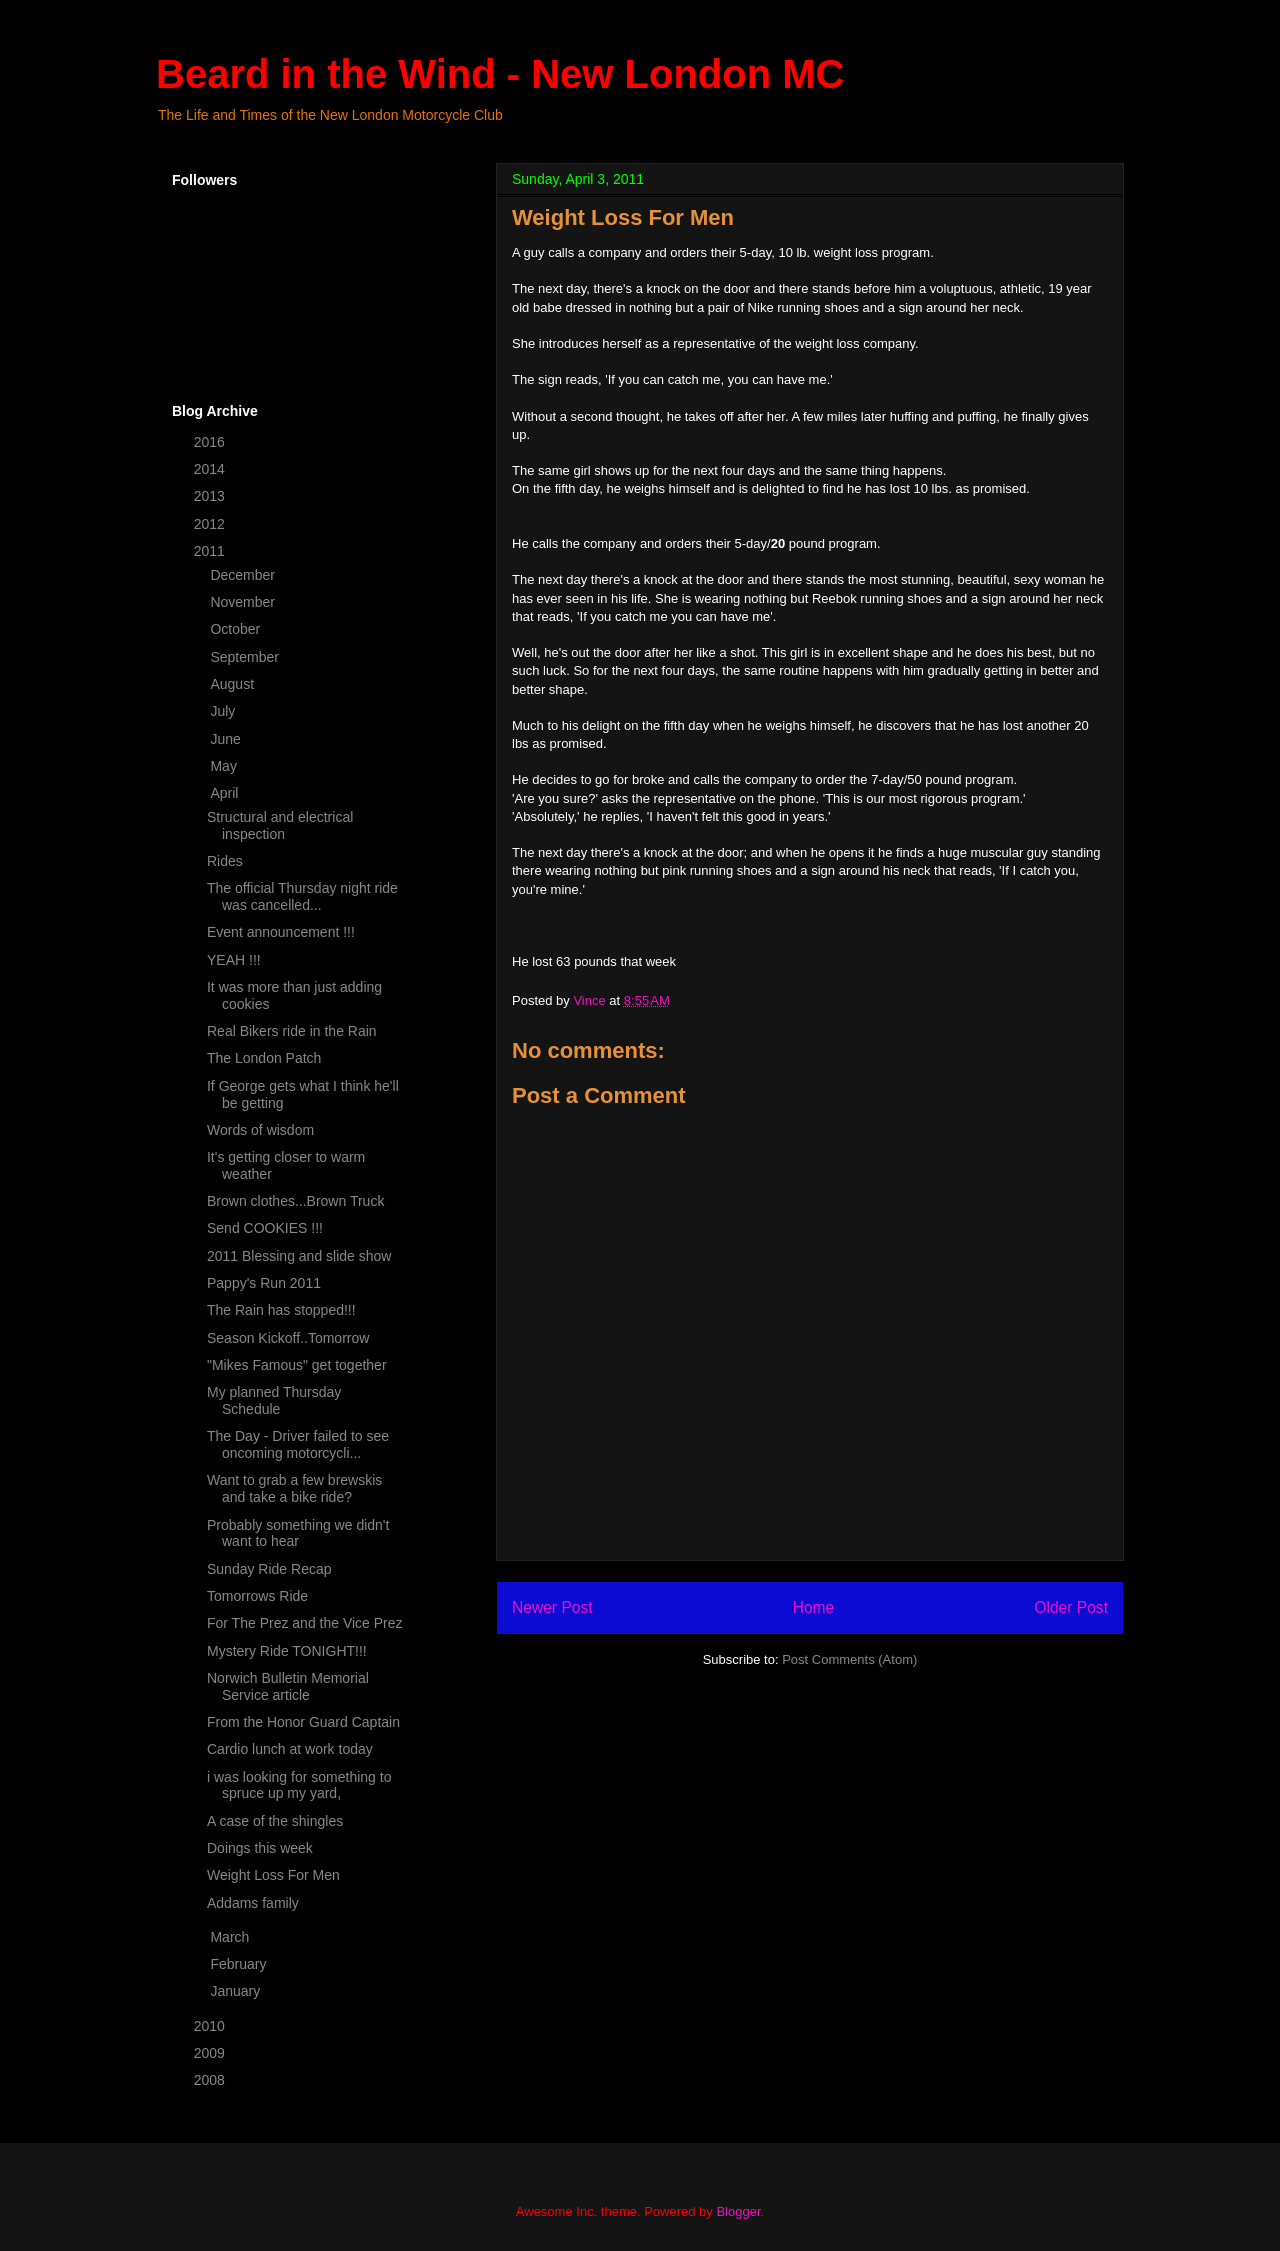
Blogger (738, 2211)
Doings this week (260, 1848)
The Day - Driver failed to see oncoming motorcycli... (298, 1444)
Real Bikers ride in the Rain (292, 1031)
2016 (211, 442)
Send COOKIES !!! (265, 1228)
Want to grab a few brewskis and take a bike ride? (294, 1488)
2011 (211, 551)
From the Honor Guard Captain (303, 1722)
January (237, 1991)
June (227, 739)
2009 (211, 2053)
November (244, 602)
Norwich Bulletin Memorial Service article (288, 1686)
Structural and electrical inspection (280, 825)
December (244, 575)
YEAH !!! (234, 960)
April (226, 793)
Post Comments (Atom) (849, 1659)
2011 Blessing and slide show (299, 1256)
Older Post (1071, 1607)
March (231, 1937)
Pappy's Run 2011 (264, 1283)
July (224, 711)
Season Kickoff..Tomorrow (288, 1338)
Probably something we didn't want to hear (298, 1533)
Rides (225, 861)
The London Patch (264, 1058)
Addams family (253, 1903)
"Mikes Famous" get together (297, 1365)
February (240, 1964)
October (237, 629)
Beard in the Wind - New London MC (500, 74)
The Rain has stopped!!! (281, 1310)
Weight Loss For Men (273, 1875)
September (246, 657)
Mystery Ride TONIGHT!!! (287, 1651)
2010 (211, 2026)
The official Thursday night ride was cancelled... (302, 896)
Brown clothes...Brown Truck (295, 1201)
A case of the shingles (275, 1821)
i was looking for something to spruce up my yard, (299, 1785)
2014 (211, 469)
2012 (211, 524)
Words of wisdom (260, 1130)
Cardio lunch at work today (290, 1749)
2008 (211, 2080)
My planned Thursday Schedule (274, 1400)
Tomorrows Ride (257, 1596)
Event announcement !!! (281, 932)
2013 (211, 496)
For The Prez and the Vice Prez (305, 1623)
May (225, 766)
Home (814, 1607)
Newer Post (552, 1607)
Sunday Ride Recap (269, 1569)
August (233, 684)
